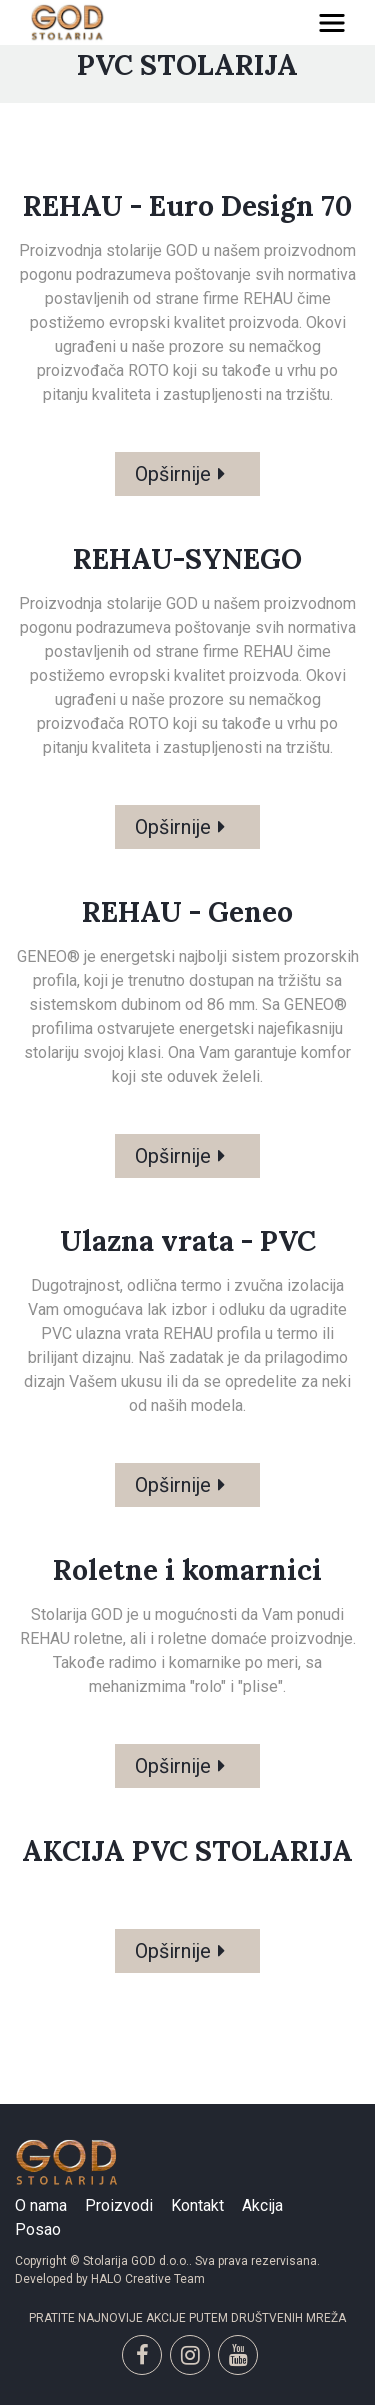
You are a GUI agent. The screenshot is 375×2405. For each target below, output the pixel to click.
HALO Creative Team (148, 2279)
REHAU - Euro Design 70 (187, 206)
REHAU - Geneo (187, 912)
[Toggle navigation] (332, 23)
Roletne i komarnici (187, 1570)
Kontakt (197, 2205)
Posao (38, 2229)
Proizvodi (119, 2205)
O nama (41, 2205)
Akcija (262, 2205)
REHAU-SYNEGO (187, 559)
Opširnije (173, 474)
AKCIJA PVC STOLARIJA (187, 1851)
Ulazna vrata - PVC (188, 1241)
